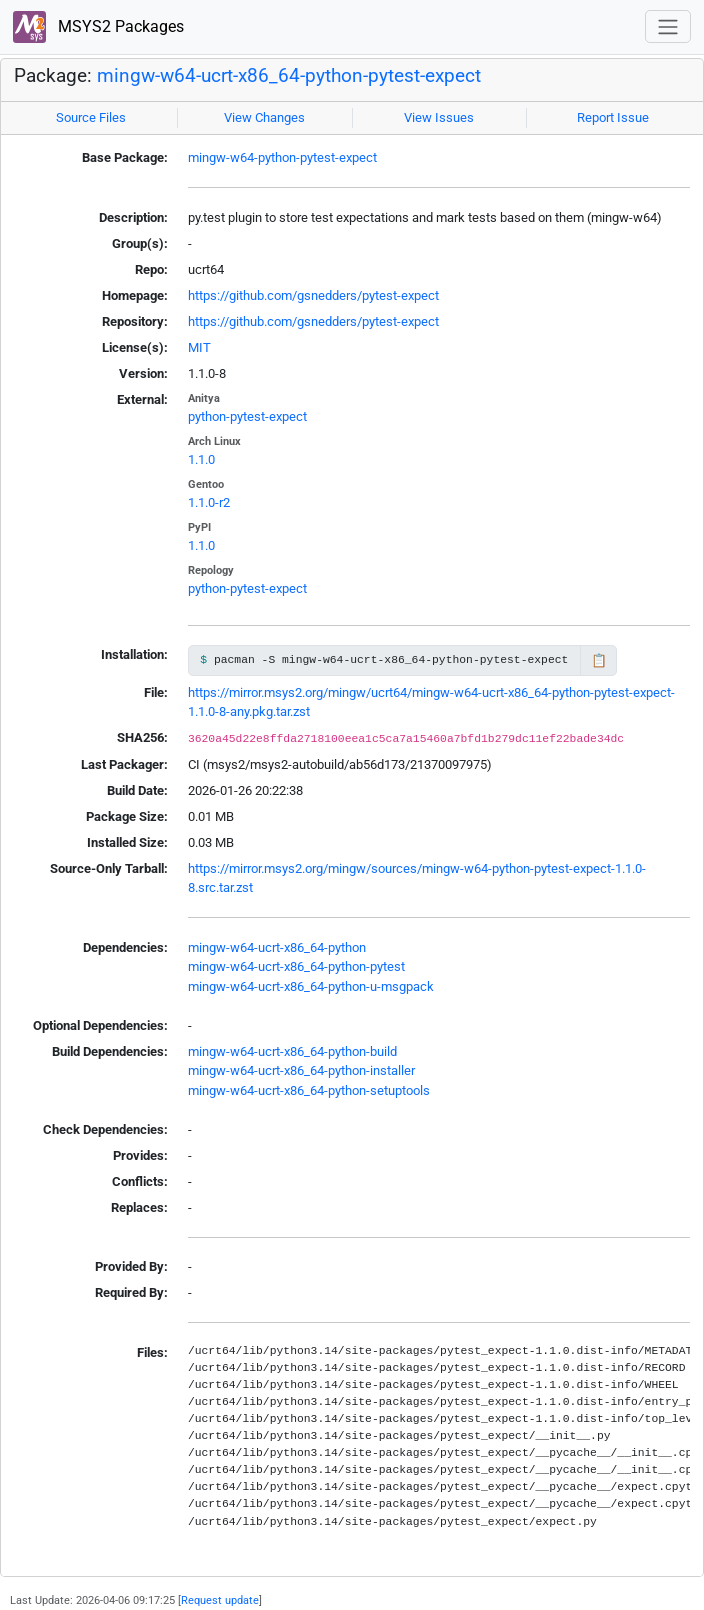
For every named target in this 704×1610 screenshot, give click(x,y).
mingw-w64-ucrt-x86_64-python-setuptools (309, 1090)
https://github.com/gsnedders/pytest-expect (313, 295)
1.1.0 (201, 459)
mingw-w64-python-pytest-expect (282, 157)
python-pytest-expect (247, 416)
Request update (220, 1600)
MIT (199, 347)
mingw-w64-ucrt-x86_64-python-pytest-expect (289, 76)
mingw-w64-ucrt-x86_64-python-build (292, 1051)
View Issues (439, 117)
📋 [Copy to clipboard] (599, 660)
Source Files (91, 117)
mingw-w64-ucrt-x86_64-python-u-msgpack (311, 986)
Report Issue (613, 117)
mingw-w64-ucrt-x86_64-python (277, 947)
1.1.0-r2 (209, 502)
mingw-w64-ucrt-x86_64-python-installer (301, 1070)
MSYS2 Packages (98, 27)
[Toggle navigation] (668, 26)
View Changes (264, 117)
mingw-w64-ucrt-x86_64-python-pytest (296, 966)
